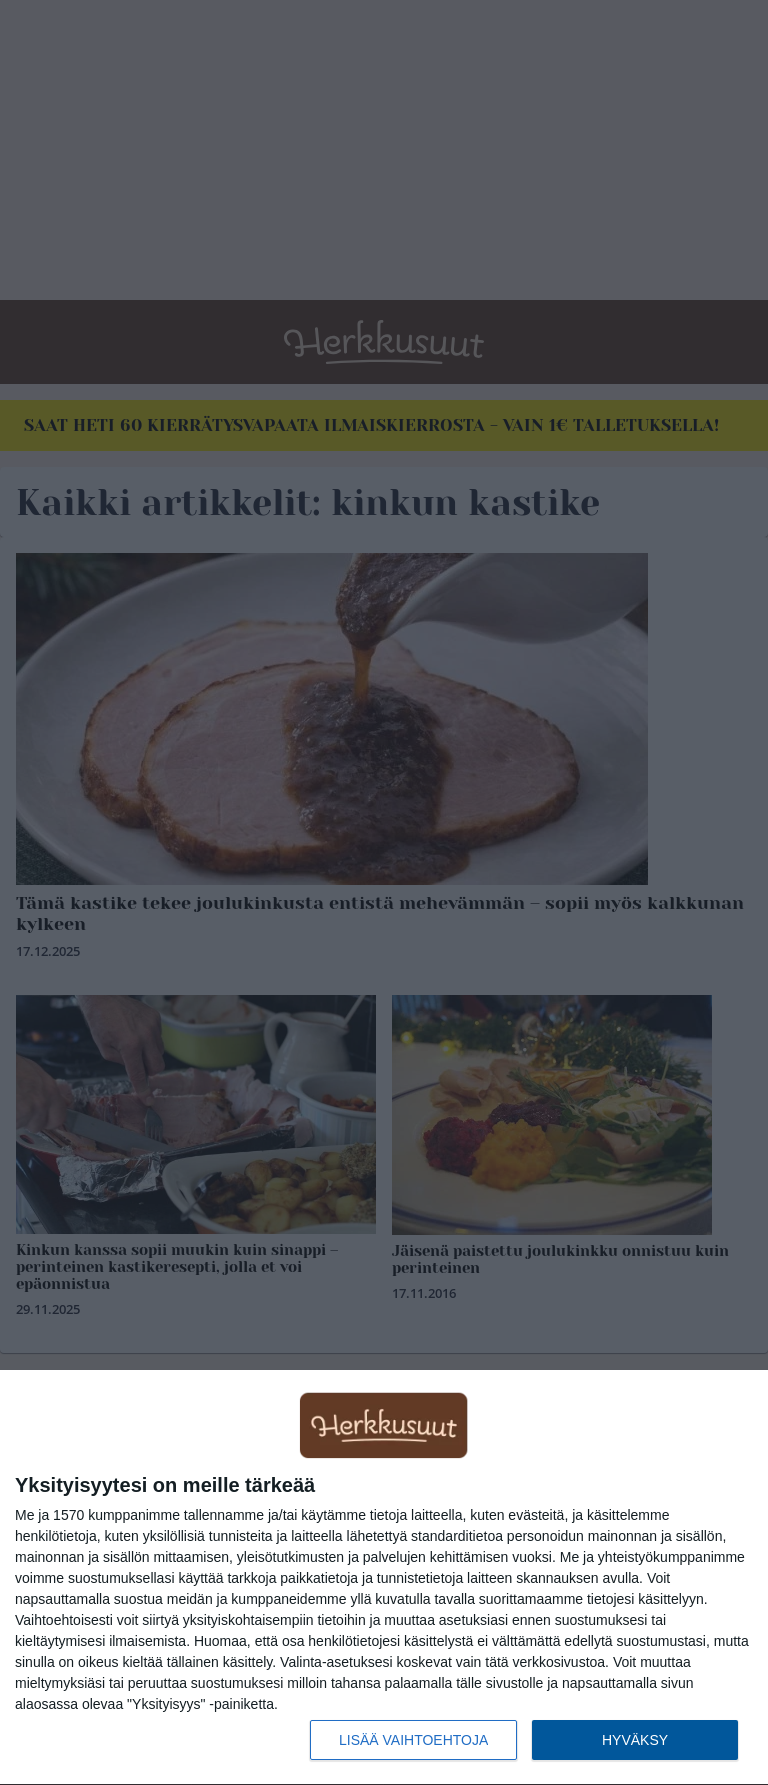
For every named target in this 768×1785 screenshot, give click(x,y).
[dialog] (384, 1578)
